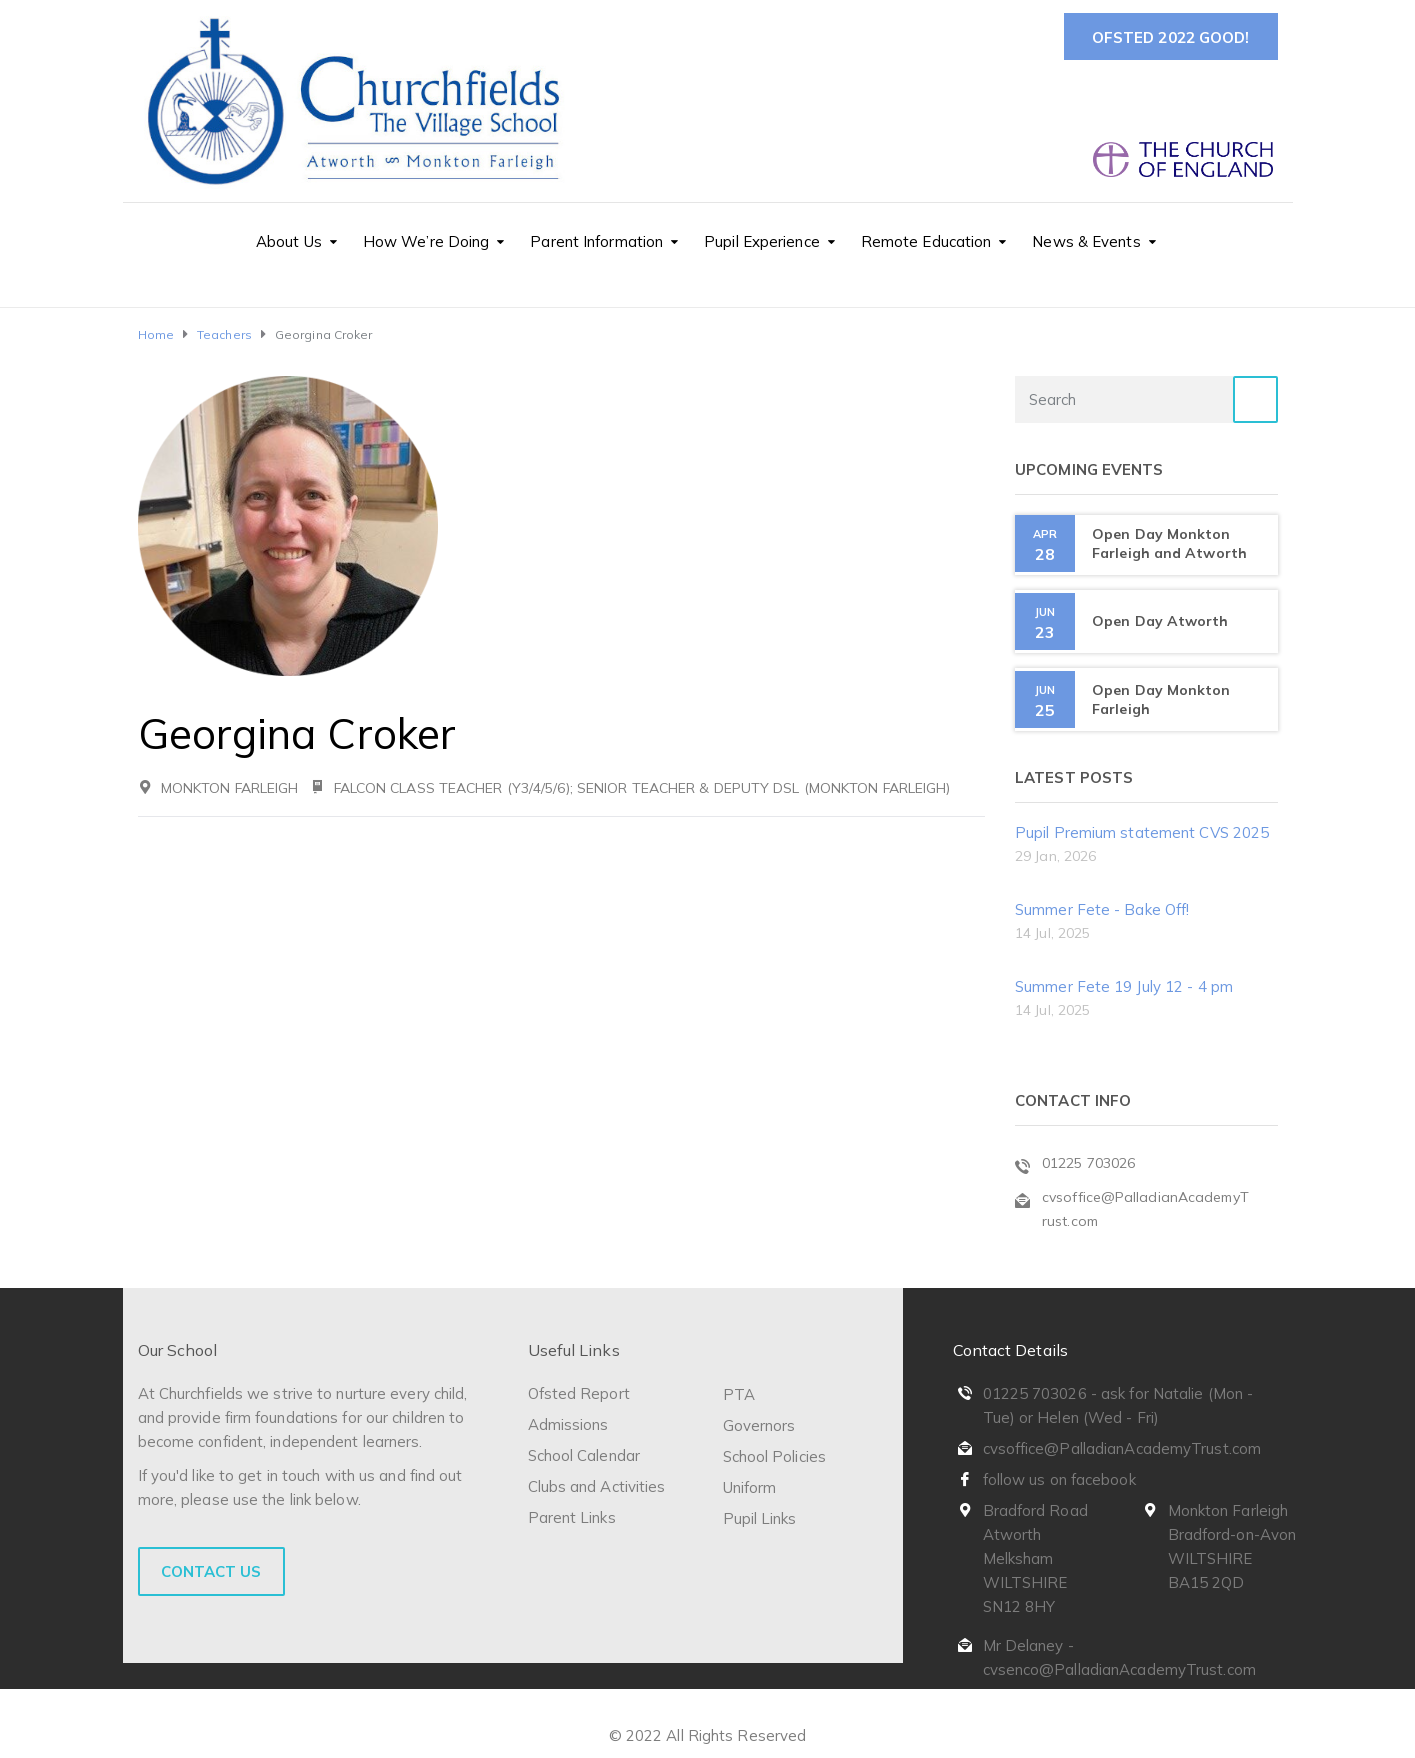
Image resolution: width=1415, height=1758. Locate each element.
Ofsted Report (579, 1393)
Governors (759, 1425)
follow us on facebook (1059, 1479)
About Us (289, 241)
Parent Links (572, 1517)
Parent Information (596, 241)
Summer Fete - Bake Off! (1102, 909)
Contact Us (211, 1571)
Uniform (750, 1487)
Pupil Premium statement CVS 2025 (1142, 832)
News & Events (1086, 241)
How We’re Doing (426, 241)
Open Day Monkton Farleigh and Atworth (1169, 543)
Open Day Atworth (1160, 621)
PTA (739, 1394)
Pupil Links (760, 1518)
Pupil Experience (762, 241)
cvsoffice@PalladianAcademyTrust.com (1122, 1448)
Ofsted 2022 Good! (1171, 37)
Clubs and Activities (597, 1486)
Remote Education (926, 241)
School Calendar (584, 1455)
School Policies (775, 1456)
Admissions (568, 1424)
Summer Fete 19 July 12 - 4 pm (1124, 986)
